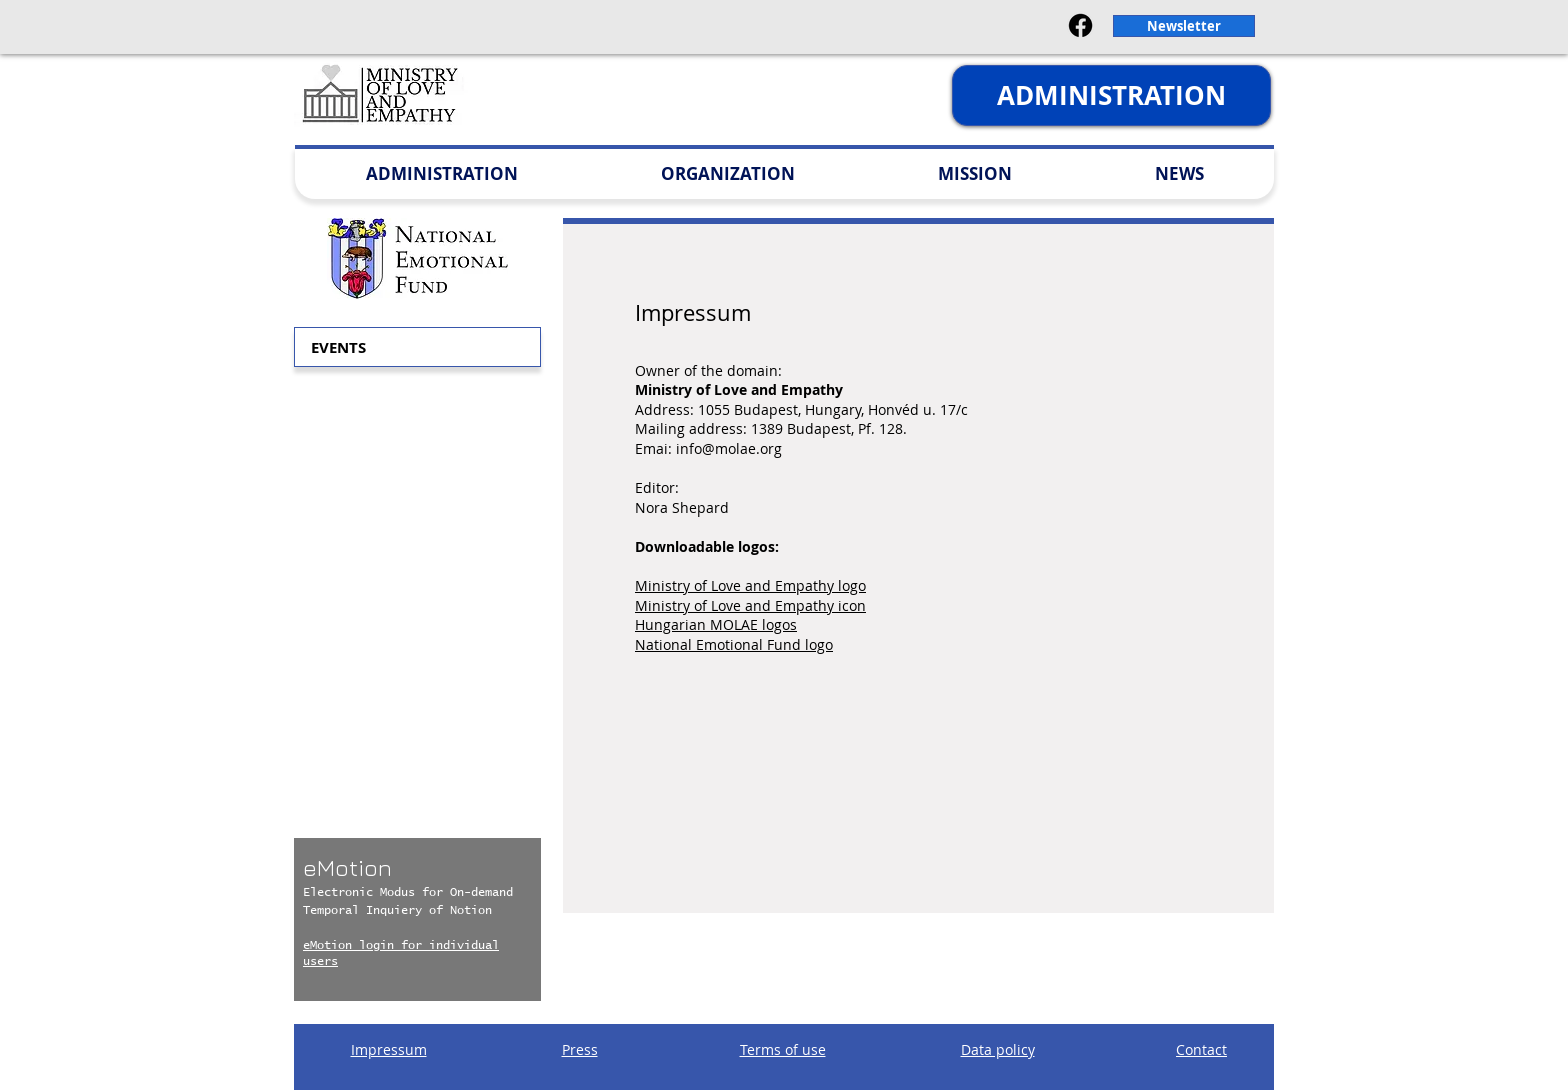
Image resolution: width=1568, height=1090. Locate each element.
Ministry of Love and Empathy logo (750, 585)
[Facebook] (1080, 25)
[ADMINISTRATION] (1111, 95)
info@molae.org (729, 448)
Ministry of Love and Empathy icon (750, 605)
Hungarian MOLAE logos (716, 624)
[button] (1184, 26)
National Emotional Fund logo (734, 644)
